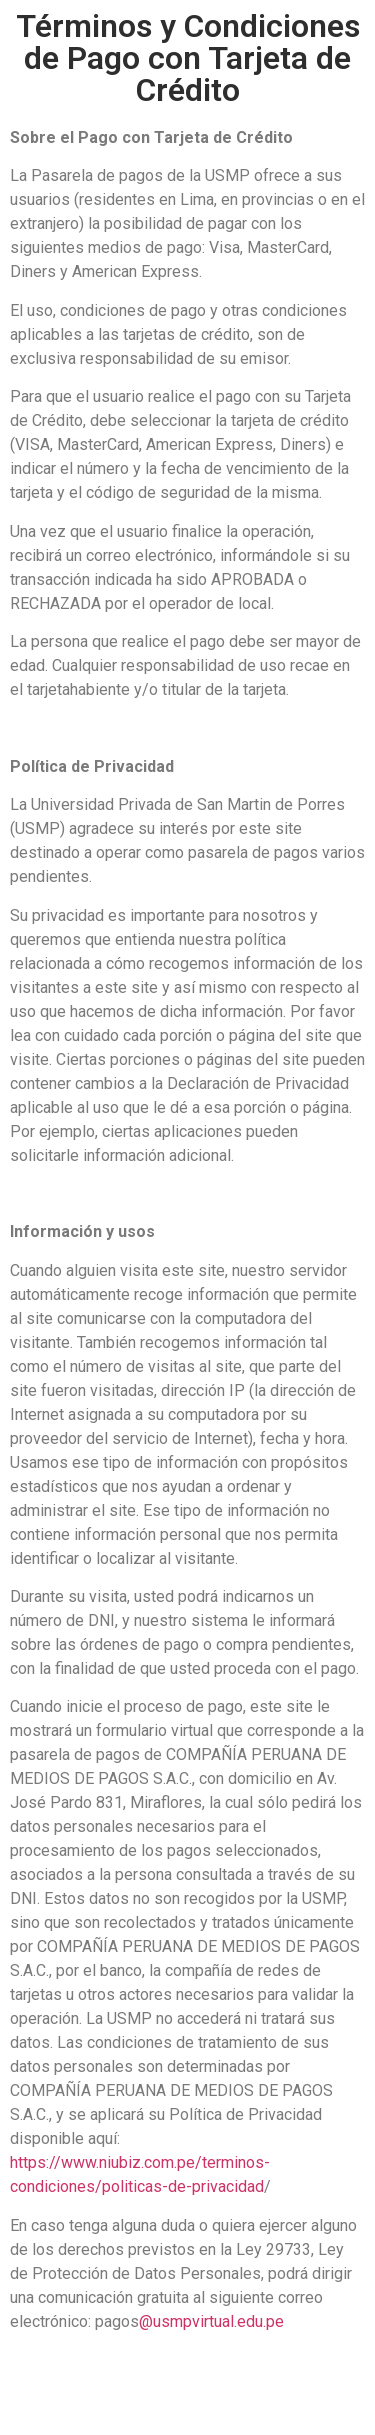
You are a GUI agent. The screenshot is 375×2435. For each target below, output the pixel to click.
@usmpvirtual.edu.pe (211, 2321)
